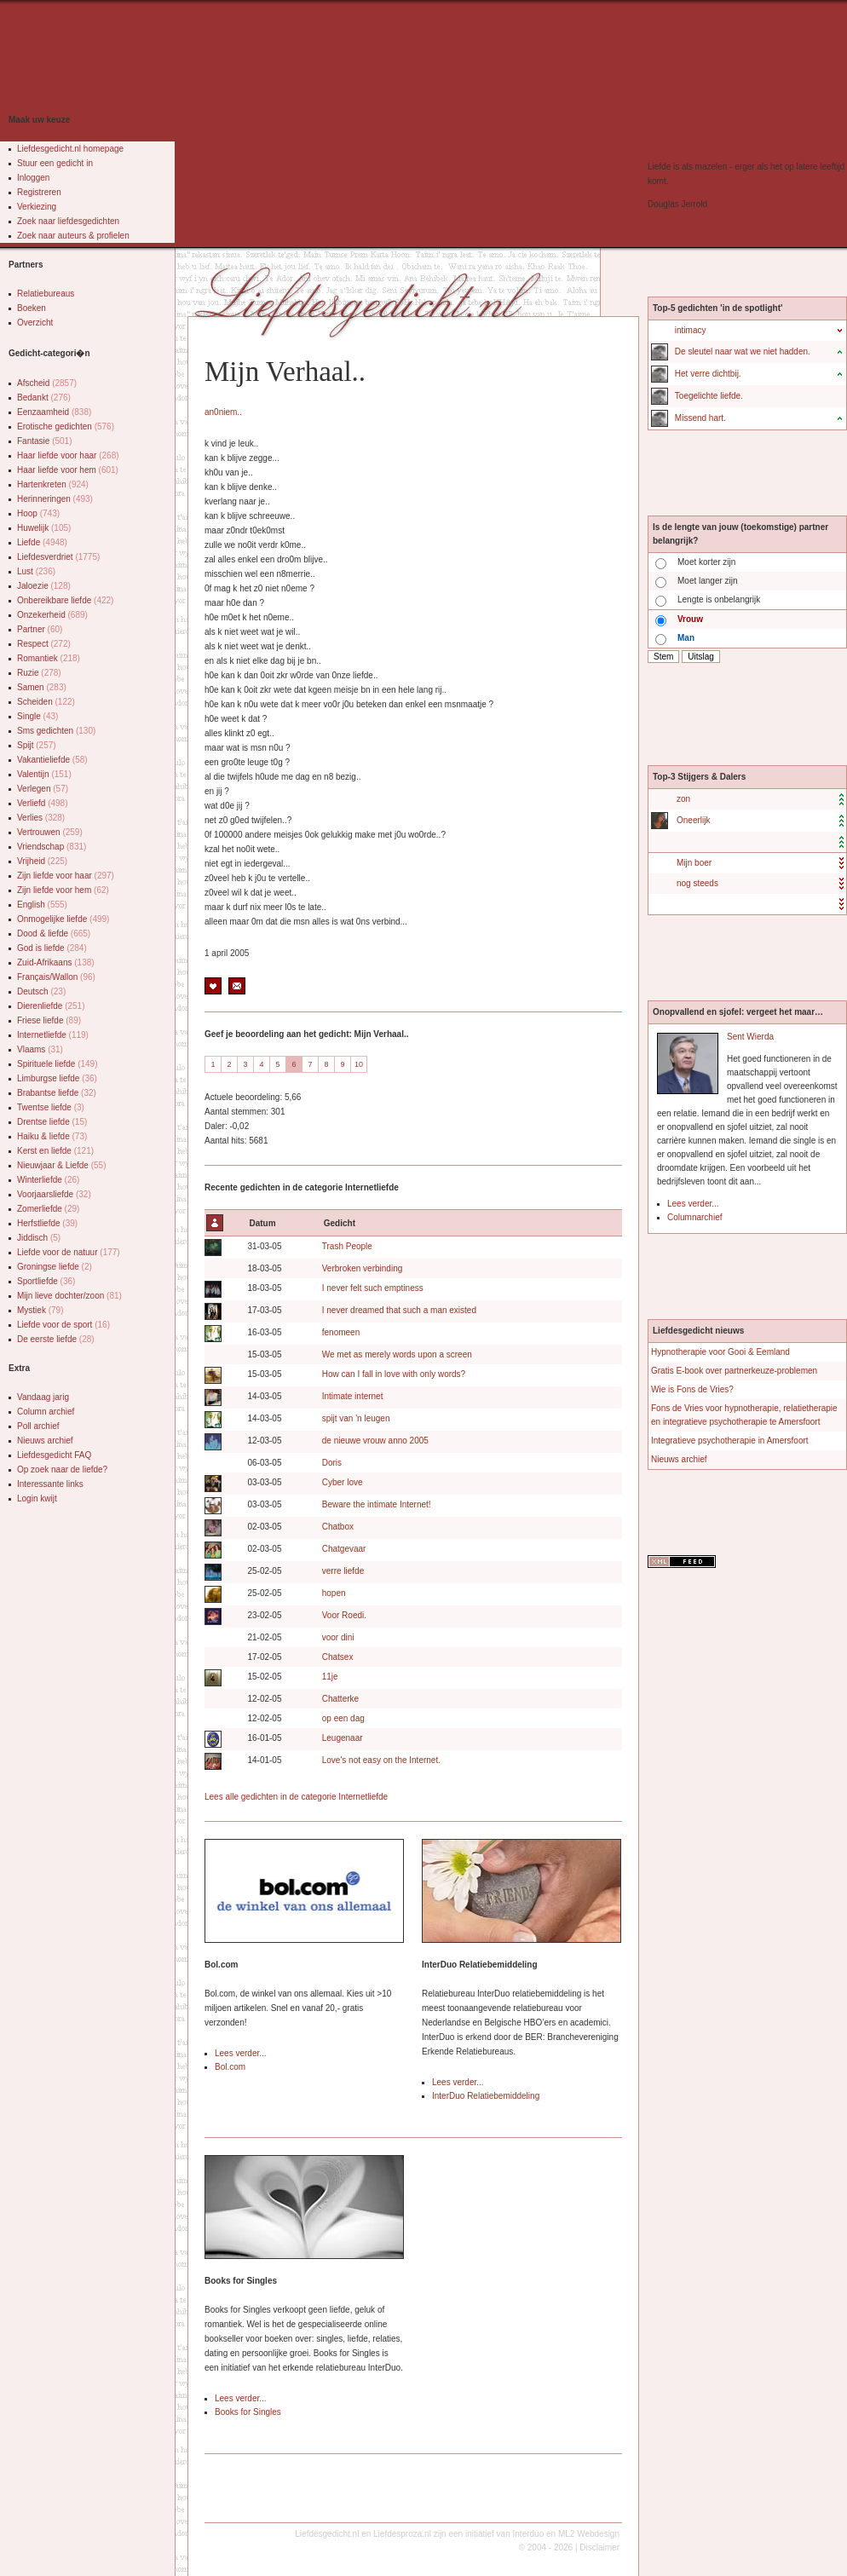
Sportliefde (46, 1281)
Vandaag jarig (43, 1397)
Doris (332, 1462)
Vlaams (40, 1049)
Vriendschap (51, 846)
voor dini (338, 1637)
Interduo (528, 2534)
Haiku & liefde (52, 1136)
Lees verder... (241, 2053)
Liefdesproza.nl (402, 2534)
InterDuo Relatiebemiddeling (485, 2096)
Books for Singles (248, 2412)
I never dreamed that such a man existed (399, 1310)
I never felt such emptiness (373, 1288)
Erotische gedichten (65, 426)
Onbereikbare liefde (65, 600)
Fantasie (44, 441)
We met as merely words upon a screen (397, 1354)
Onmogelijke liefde (63, 919)
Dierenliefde (51, 1006)
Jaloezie (44, 586)
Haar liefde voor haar (68, 455)
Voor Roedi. (344, 1615)
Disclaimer (599, 2547)
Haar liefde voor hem (67, 470)
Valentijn (44, 774)
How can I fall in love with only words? (393, 1374)
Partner (39, 629)
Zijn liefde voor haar (65, 875)
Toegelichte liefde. (709, 396)
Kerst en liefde (55, 1150)
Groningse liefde (54, 1266)
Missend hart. (700, 418)
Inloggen (33, 177)
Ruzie (39, 672)
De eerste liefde (56, 1339)
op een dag (343, 1718)
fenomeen (341, 1332)
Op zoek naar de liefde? (62, 1469)
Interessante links (50, 1484)
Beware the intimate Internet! (376, 1504)
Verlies (41, 817)
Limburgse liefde (57, 1078)
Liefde (42, 542)
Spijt (36, 745)
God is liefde (52, 948)
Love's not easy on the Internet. (381, 1760)
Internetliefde (53, 1035)
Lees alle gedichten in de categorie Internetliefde (296, 1796)
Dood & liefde (53, 933)
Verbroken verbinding (362, 1268)
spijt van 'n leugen (356, 1418)
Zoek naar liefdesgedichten (68, 221)
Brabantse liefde (56, 1093)
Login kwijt (37, 1498)
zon (683, 799)
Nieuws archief (45, 1440)
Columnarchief (694, 1217)
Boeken (31, 308)
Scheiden (46, 701)
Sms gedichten (56, 730)
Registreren (39, 192)
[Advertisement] (397, 128)
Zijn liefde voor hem (63, 890)
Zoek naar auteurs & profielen (73, 235)
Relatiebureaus (45, 293)
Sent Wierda (750, 1036)
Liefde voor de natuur (68, 1252)
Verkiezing (36, 206)
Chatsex (338, 1657)
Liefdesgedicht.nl (327, 2534)
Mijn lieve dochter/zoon (69, 1295)
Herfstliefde (47, 1223)
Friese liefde (49, 1020)
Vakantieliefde (52, 759)
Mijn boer (694, 862)
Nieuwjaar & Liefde (62, 1165)
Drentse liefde (52, 1122)
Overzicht (35, 322)
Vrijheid (42, 861)
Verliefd (42, 803)
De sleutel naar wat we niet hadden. (742, 351)
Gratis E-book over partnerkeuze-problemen (734, 1370)
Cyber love (342, 1482)
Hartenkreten (53, 484)
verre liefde (343, 1571)
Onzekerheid (52, 615)
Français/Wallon (56, 977)
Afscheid (47, 383)
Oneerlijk (693, 820)
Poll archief (38, 1426)
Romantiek (48, 658)
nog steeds (697, 883)
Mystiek (40, 1310)
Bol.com (230, 2067)
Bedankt (44, 397)
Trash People (347, 1246)
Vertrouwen (50, 832)
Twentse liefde (50, 1107)
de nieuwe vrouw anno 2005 (375, 1440)
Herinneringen (55, 499)
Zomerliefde (48, 1208)
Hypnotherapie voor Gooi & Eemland (720, 1352)
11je (330, 1676)
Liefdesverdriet (58, 557)
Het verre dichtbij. (708, 373)
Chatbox (338, 1526)
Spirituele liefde (57, 1064)
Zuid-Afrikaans (56, 962)
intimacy (690, 330)
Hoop (38, 513)
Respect (44, 643)
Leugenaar (342, 1738)
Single (37, 716)
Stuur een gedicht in (55, 163)
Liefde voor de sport (63, 1324)
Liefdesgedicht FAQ (54, 1455)
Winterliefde (48, 1179)
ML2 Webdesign (588, 2534)
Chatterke (340, 1698)
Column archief (45, 1411)
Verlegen (42, 788)
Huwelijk (44, 528)
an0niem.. (223, 412)
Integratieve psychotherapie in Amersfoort (730, 1440)
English (42, 904)
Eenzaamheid (54, 412)
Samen (41, 687)
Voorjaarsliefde (54, 1194)
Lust (36, 571)
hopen (334, 1593)
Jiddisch (38, 1237)
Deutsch (41, 991)
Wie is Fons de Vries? (692, 1389)
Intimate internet (352, 1396)
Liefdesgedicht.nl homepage (70, 148)
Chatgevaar (344, 1548)
